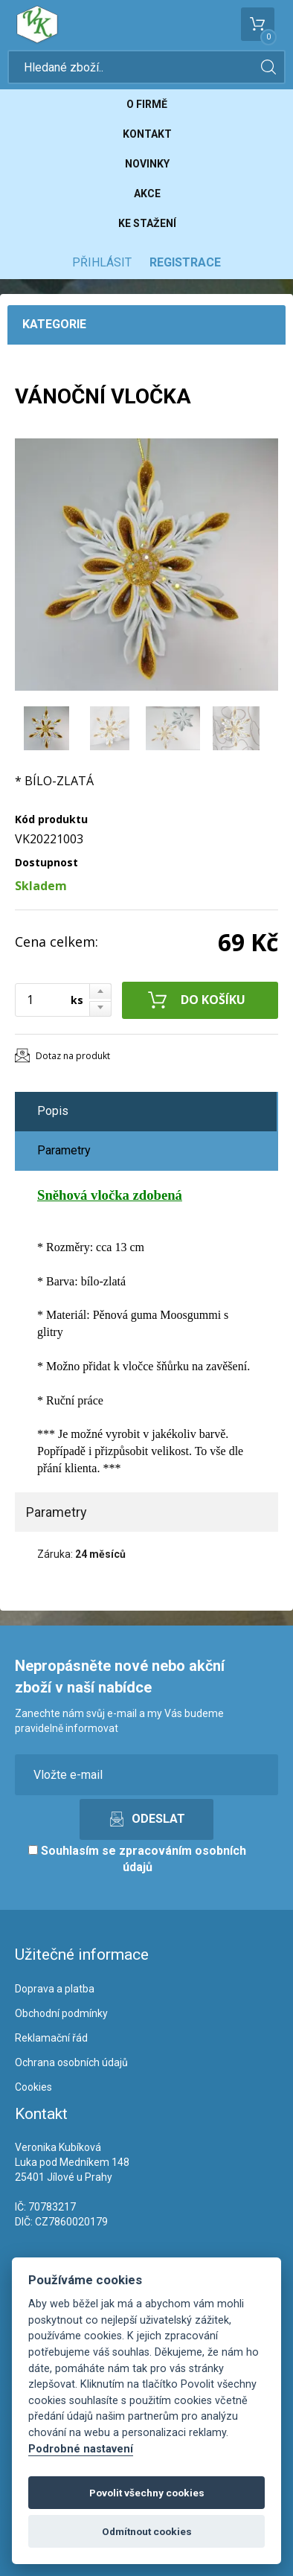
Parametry (64, 1150)
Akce (147, 193)
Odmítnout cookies (147, 2531)
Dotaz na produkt (73, 1055)
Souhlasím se (137, 1859)
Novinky (147, 164)
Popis (52, 1111)
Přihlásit (102, 262)
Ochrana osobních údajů (71, 2062)
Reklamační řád (51, 2038)
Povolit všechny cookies (147, 2493)
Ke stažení (147, 223)
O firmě (146, 104)
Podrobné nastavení (80, 2449)
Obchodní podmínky (61, 2013)
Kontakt (147, 134)
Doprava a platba (54, 1989)
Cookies (33, 2087)
